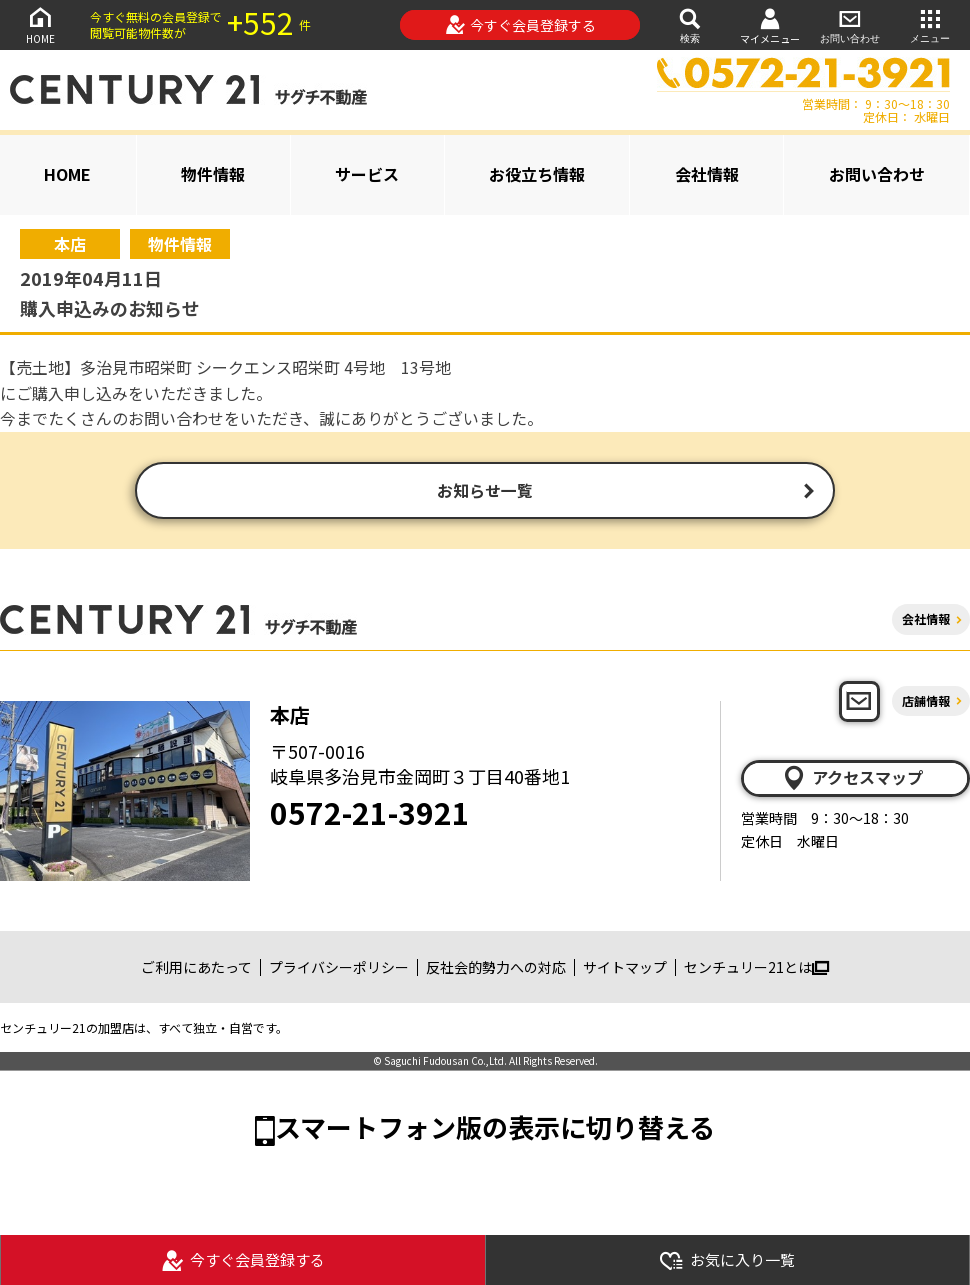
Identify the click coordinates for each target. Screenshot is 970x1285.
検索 (690, 24)
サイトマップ (625, 969)
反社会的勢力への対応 (496, 969)
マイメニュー (770, 25)
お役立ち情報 (537, 174)
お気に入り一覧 (727, 1260)
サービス (367, 174)
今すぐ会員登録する (520, 25)
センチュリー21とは (756, 969)
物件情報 (213, 174)
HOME (40, 24)
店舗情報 (926, 702)
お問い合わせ (850, 24)
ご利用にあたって (196, 969)
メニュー (930, 24)
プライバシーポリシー (339, 969)
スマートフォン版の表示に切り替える (495, 1129)
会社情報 (707, 174)
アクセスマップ (852, 780)
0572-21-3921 (370, 815)
